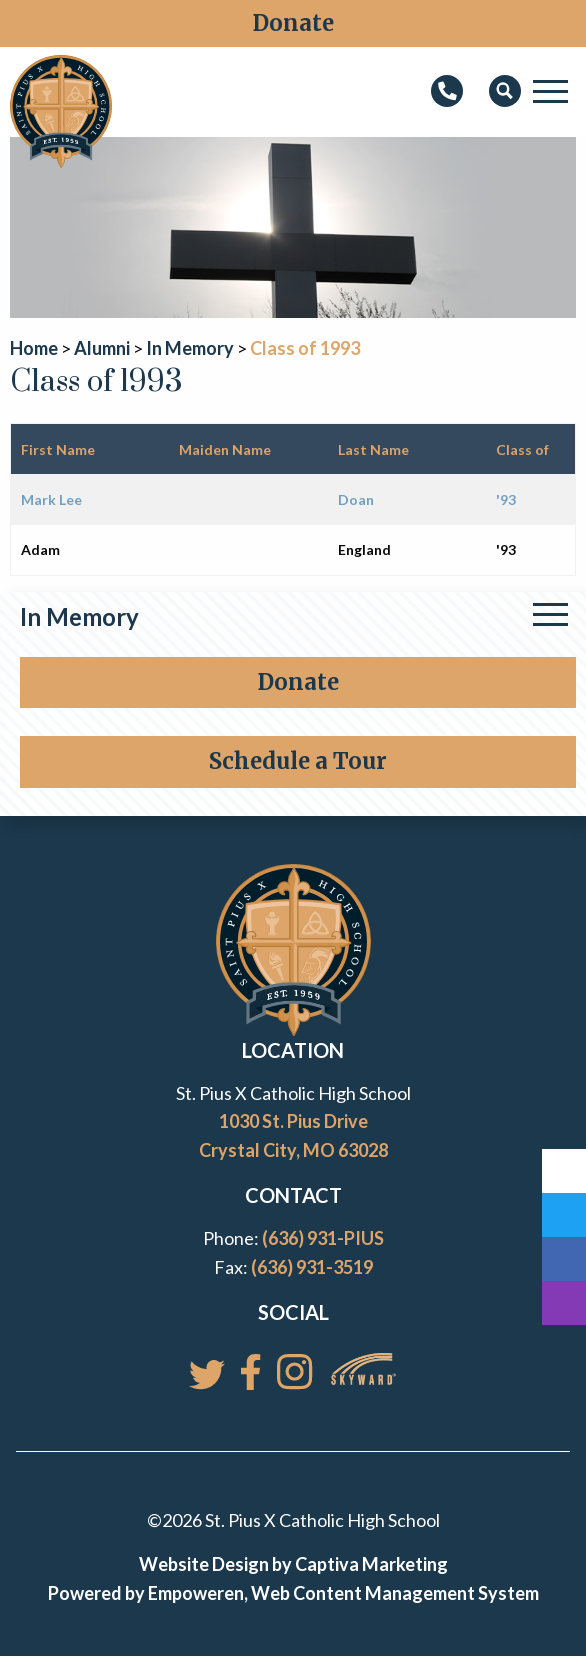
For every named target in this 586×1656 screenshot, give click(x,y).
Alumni (102, 348)
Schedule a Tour (298, 761)
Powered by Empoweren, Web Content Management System (293, 1593)
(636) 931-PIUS (323, 1238)
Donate (293, 23)
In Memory (79, 616)
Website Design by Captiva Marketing (293, 1564)
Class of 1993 (305, 348)
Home (34, 348)
